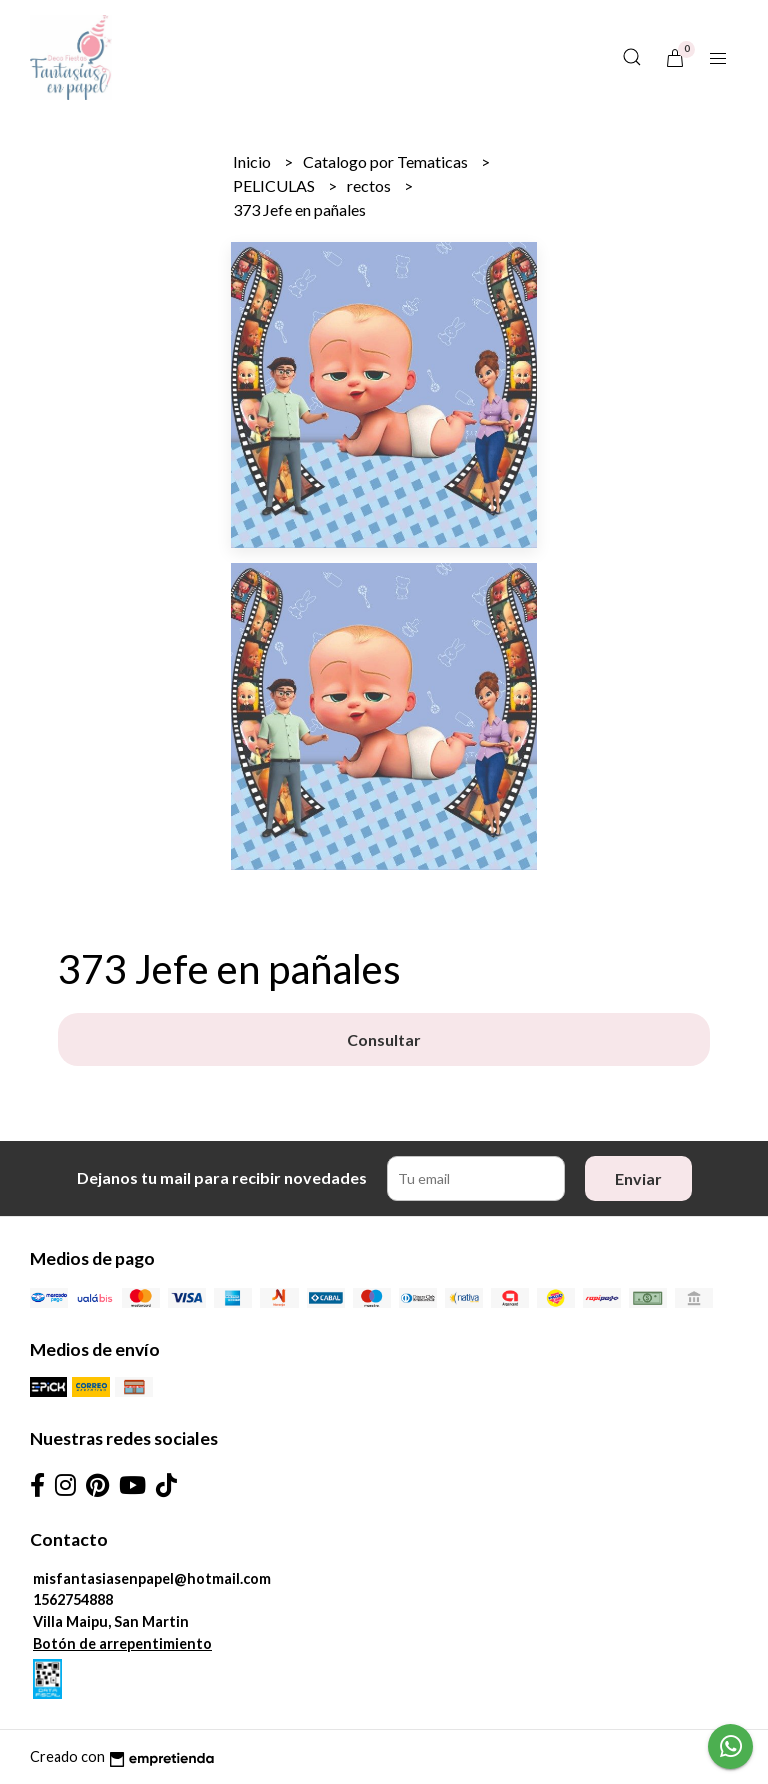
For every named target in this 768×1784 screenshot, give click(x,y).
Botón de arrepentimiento (122, 1643)
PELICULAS (275, 185)
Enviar (638, 1178)
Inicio (253, 161)
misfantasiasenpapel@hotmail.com (152, 1578)
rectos (370, 185)
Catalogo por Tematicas (387, 161)
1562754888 (73, 1599)
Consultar (384, 1039)
